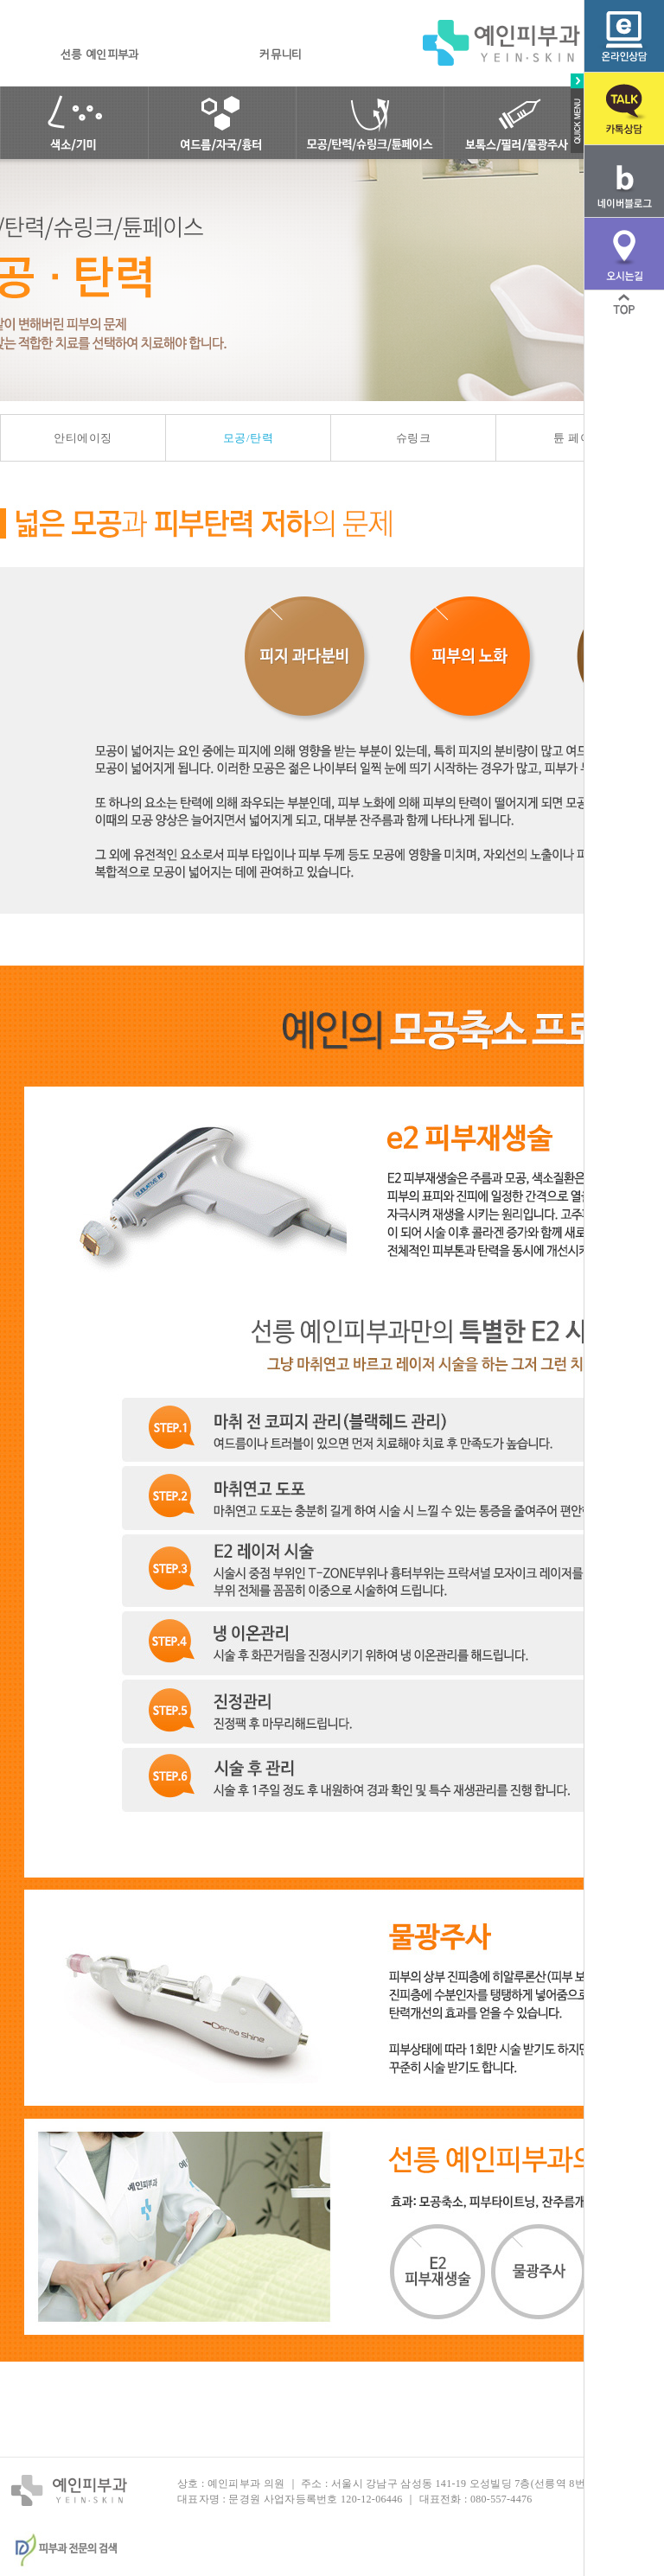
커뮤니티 (280, 55)
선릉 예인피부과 (99, 55)
